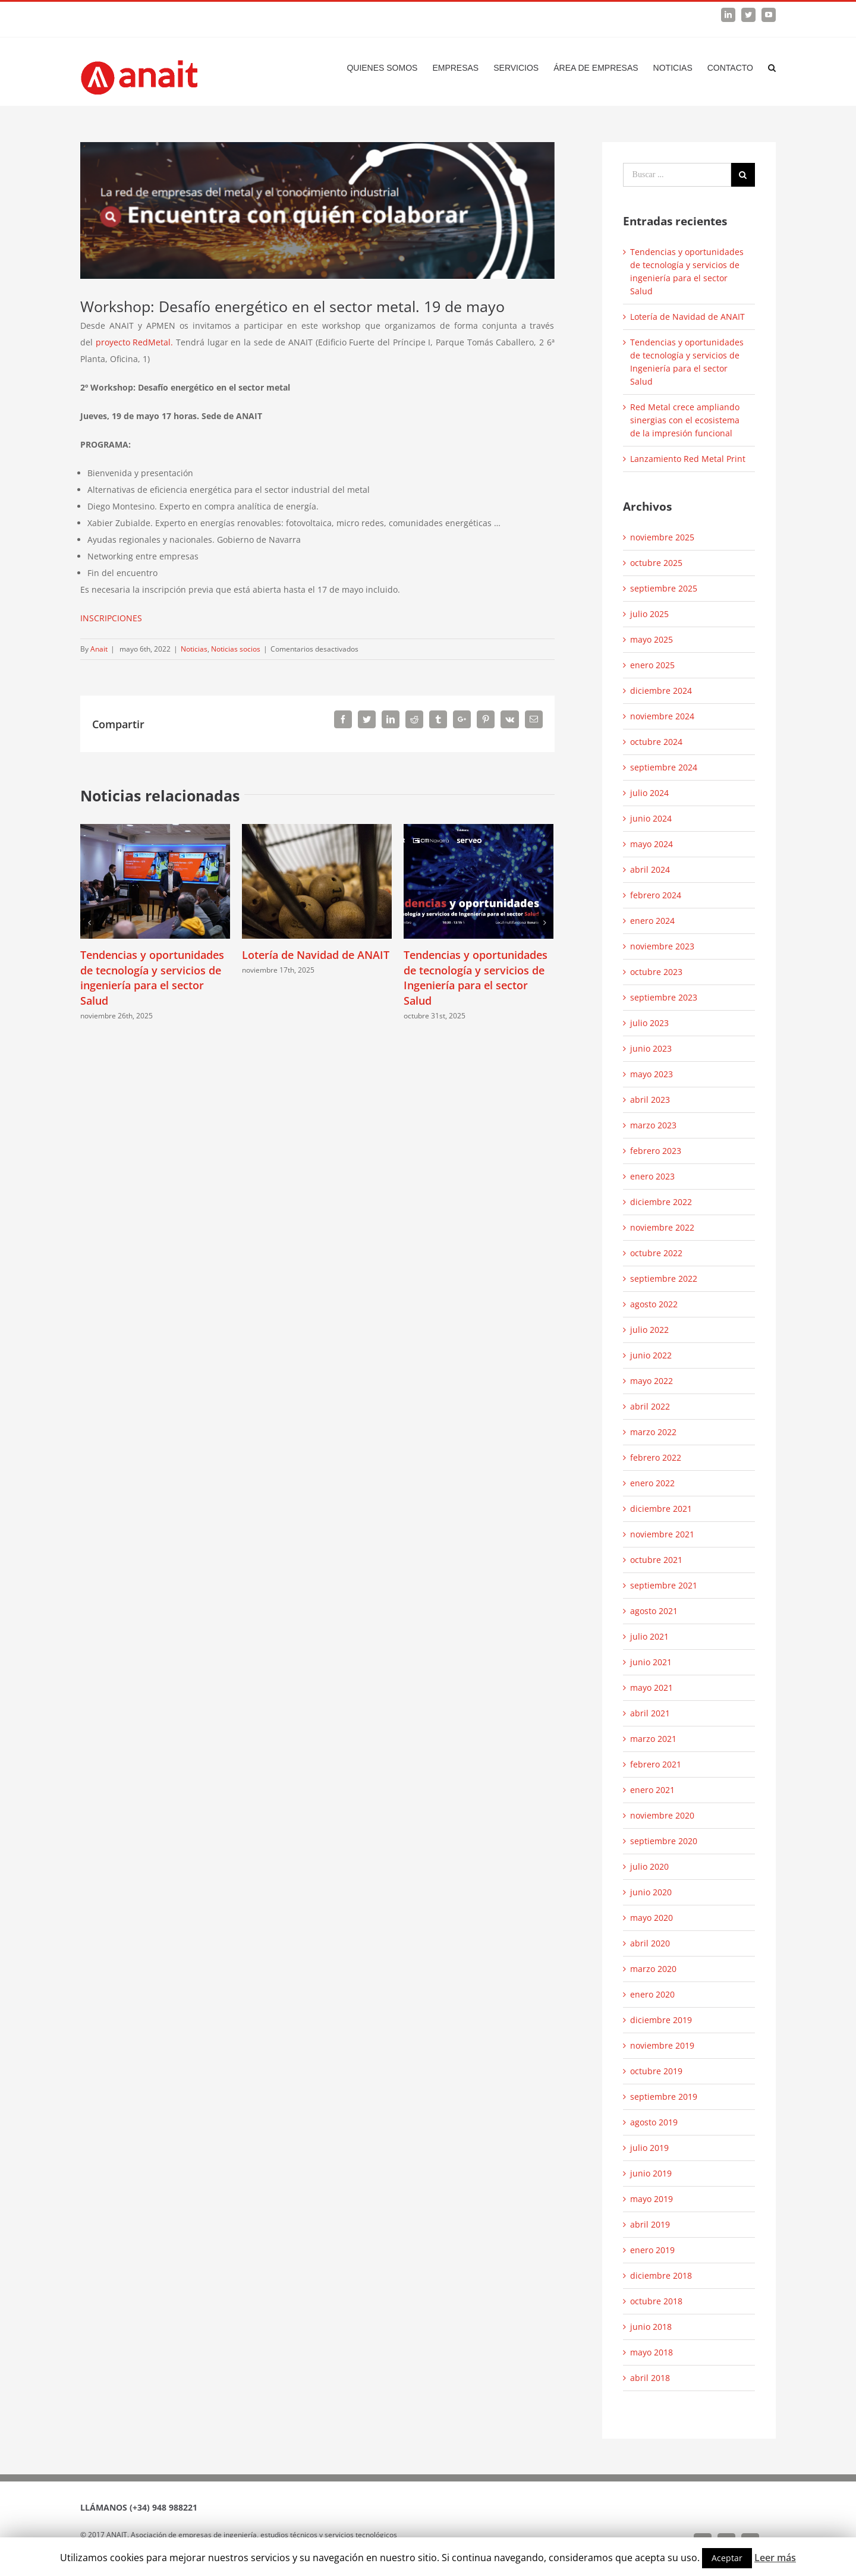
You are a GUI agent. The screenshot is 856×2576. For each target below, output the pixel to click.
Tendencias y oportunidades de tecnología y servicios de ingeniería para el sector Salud (152, 978)
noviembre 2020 (662, 1815)
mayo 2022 (651, 1380)
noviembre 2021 (662, 1534)
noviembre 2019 (662, 2045)
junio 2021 (651, 1662)
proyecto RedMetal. (136, 342)
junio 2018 (651, 2326)
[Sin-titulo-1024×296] (317, 210)
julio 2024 (649, 792)
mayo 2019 (651, 2198)
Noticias (194, 649)
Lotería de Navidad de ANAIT (315, 955)
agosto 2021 (654, 1610)
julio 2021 (649, 1636)
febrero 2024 (655, 895)
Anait (99, 649)
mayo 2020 (651, 1917)
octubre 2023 (656, 971)
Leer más (775, 2557)
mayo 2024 (651, 844)
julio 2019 (649, 2147)
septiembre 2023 (663, 997)
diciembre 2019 (661, 2019)
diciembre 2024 (661, 690)
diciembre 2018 (661, 2275)
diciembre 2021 (661, 1508)
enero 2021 (652, 1789)
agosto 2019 (654, 2122)
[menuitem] (389, 67)
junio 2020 (651, 1892)
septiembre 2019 (663, 2096)
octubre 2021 (656, 1559)
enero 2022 (652, 1483)
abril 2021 (650, 1713)
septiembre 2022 (663, 1278)
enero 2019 (652, 2250)
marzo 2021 (653, 1738)
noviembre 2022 (662, 1227)
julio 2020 (649, 1866)
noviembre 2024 (662, 716)
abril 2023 (650, 1099)
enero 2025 (652, 665)
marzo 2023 (653, 1125)
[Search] (772, 67)
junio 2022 (651, 1355)
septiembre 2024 (663, 767)
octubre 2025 (656, 562)
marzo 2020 (653, 1968)
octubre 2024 (656, 741)
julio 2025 (649, 613)
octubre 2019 (656, 2071)
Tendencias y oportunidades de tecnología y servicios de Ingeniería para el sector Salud (475, 978)
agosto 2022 (654, 1304)
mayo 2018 (651, 2352)
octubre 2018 (656, 2301)
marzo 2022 (653, 1432)
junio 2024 (651, 818)
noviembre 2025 (662, 537)
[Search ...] (677, 175)
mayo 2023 (651, 1074)
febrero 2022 (655, 1457)
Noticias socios (235, 649)
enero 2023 (652, 1176)
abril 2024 (650, 869)
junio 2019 (651, 2173)
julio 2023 (649, 1022)
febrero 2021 (655, 1764)
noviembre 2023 (662, 946)
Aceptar (727, 2558)
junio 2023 (651, 1048)
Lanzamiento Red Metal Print (687, 458)
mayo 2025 (651, 639)
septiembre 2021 (663, 1585)
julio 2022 (649, 1329)
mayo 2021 (651, 1687)
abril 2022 (650, 1406)
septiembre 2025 (663, 588)
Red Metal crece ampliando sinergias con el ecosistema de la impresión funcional (684, 420)
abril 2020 (650, 1943)
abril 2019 (650, 2224)
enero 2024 (652, 920)
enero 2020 (652, 1994)
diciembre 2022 (661, 1201)
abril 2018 (650, 2377)
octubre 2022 (656, 1253)
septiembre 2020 (663, 1841)
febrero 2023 (655, 1150)
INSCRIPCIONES (111, 618)
